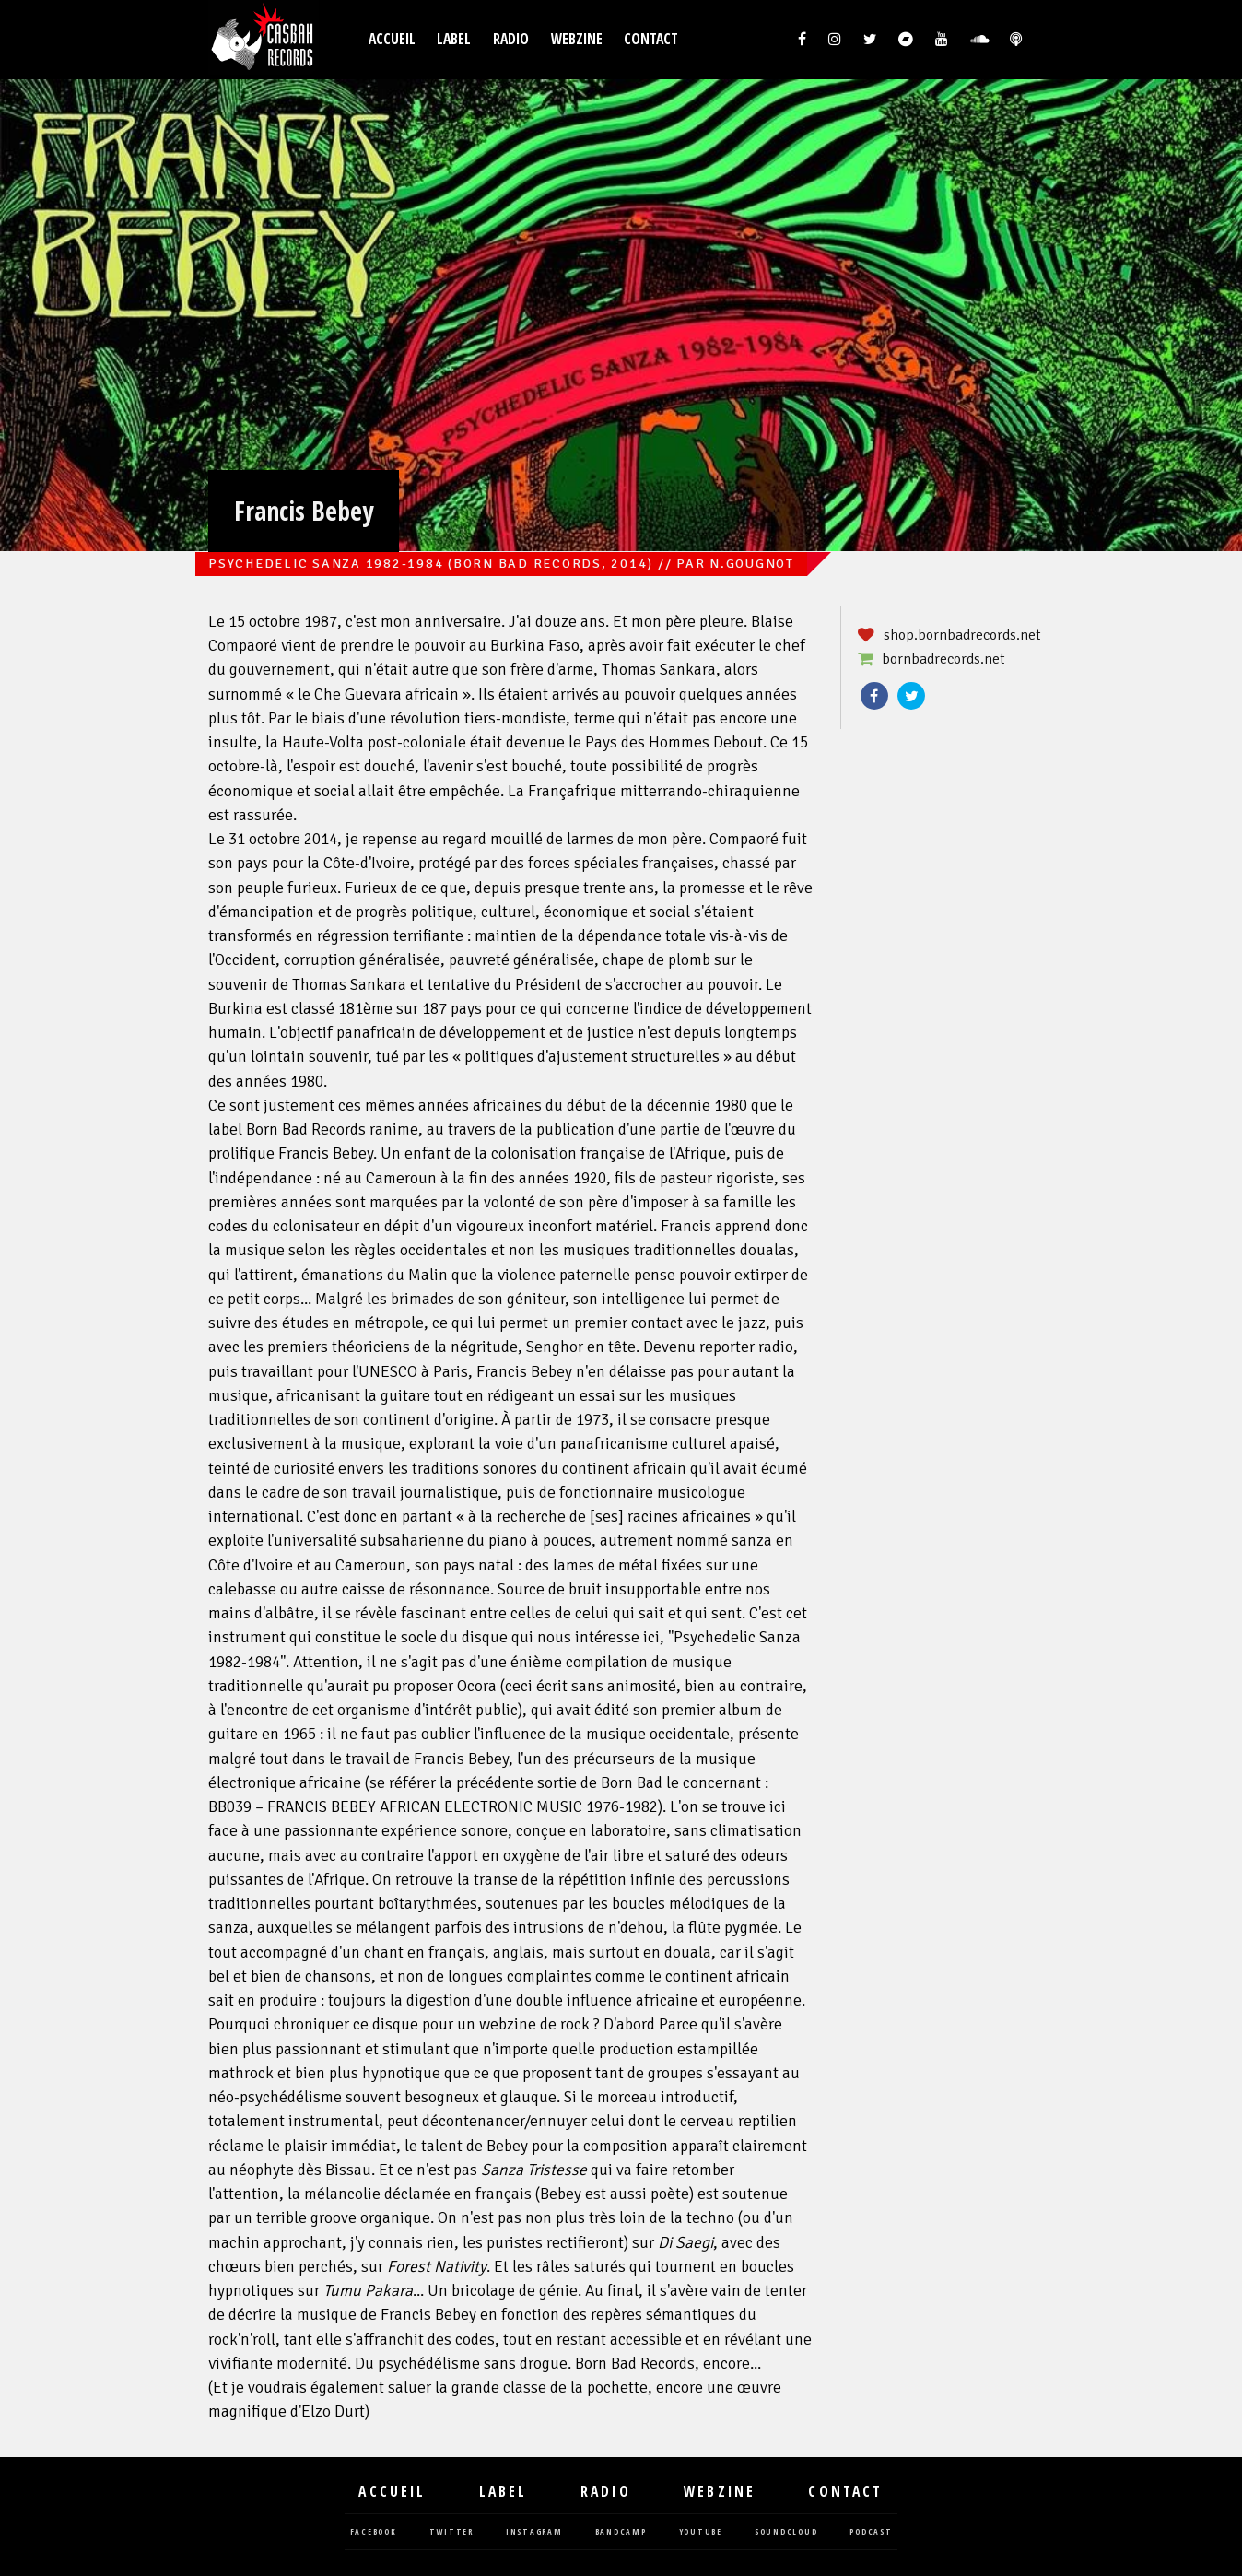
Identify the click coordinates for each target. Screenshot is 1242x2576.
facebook (373, 2532)
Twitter (911, 696)
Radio (511, 39)
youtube (700, 2532)
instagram (534, 2532)
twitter (451, 2532)
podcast (870, 2532)
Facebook (874, 696)
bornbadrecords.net (943, 659)
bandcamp (621, 2532)
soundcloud (786, 2532)
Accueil (392, 39)
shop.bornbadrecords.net (962, 635)
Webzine (577, 39)
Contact (651, 39)
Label (454, 39)
